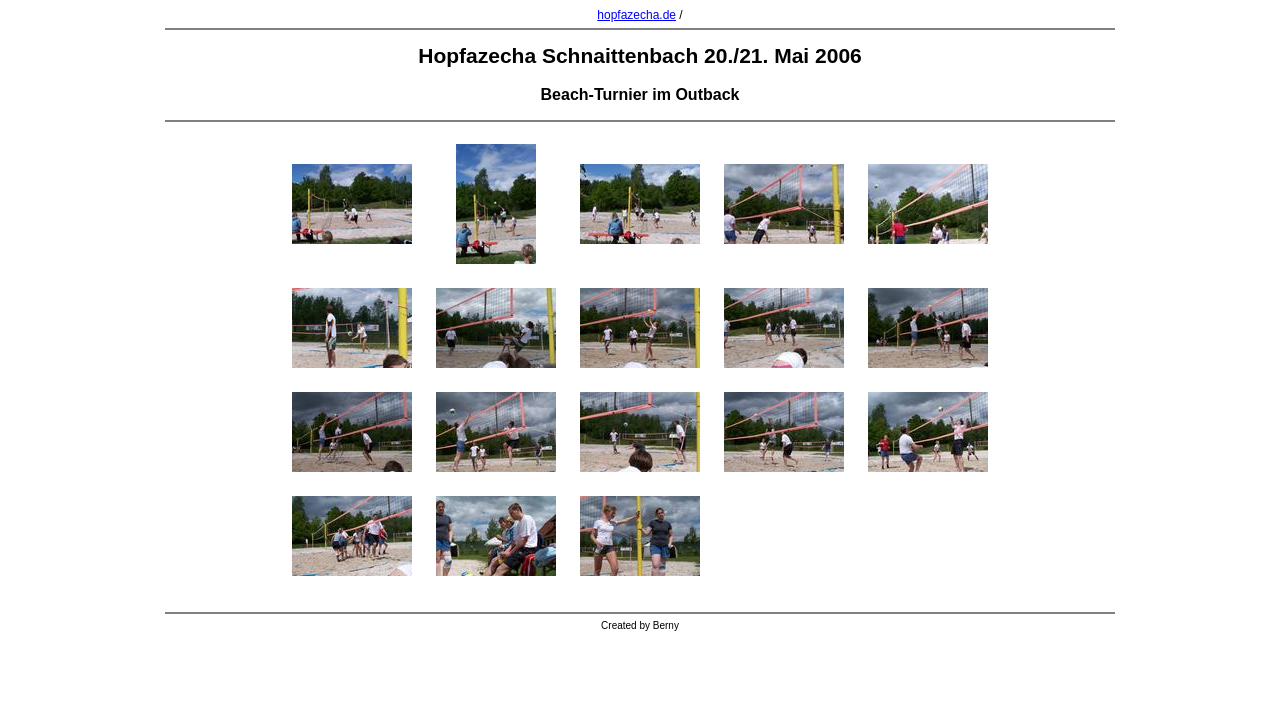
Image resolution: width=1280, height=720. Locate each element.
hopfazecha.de (636, 15)
